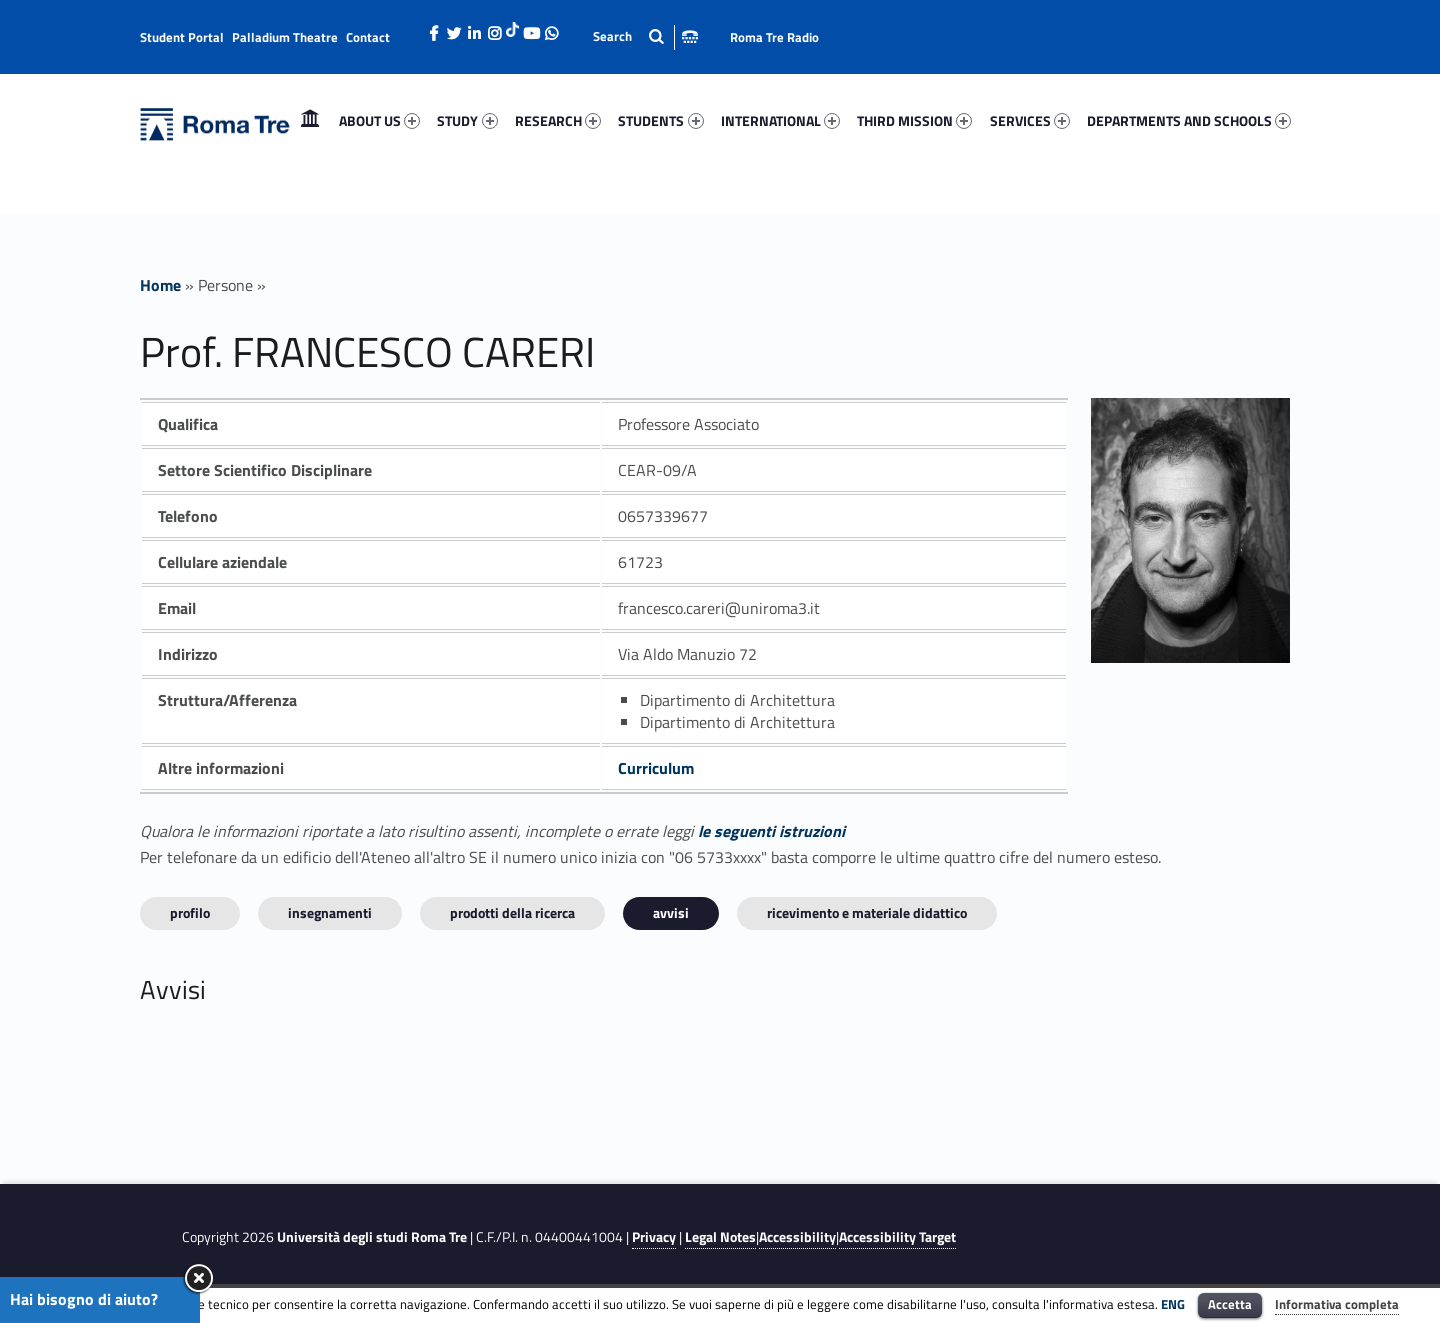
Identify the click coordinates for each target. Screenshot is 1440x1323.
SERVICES (1030, 120)
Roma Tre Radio (774, 37)
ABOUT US (379, 120)
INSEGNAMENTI (330, 912)
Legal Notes (720, 1237)
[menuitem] (310, 121)
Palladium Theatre (285, 37)
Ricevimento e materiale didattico (867, 912)
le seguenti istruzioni (771, 831)
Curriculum (656, 768)
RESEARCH (558, 120)
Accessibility (797, 1237)
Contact (368, 37)
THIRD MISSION (914, 120)
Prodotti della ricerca (512, 912)
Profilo (190, 912)
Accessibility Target (897, 1237)
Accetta (1230, 1304)
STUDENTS (660, 120)
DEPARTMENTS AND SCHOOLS (1189, 120)
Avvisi (671, 912)
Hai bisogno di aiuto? (84, 1299)
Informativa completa (1337, 1304)
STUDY (467, 120)
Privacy (654, 1237)
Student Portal (182, 37)
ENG (1173, 1304)
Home (310, 120)
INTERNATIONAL (780, 120)
